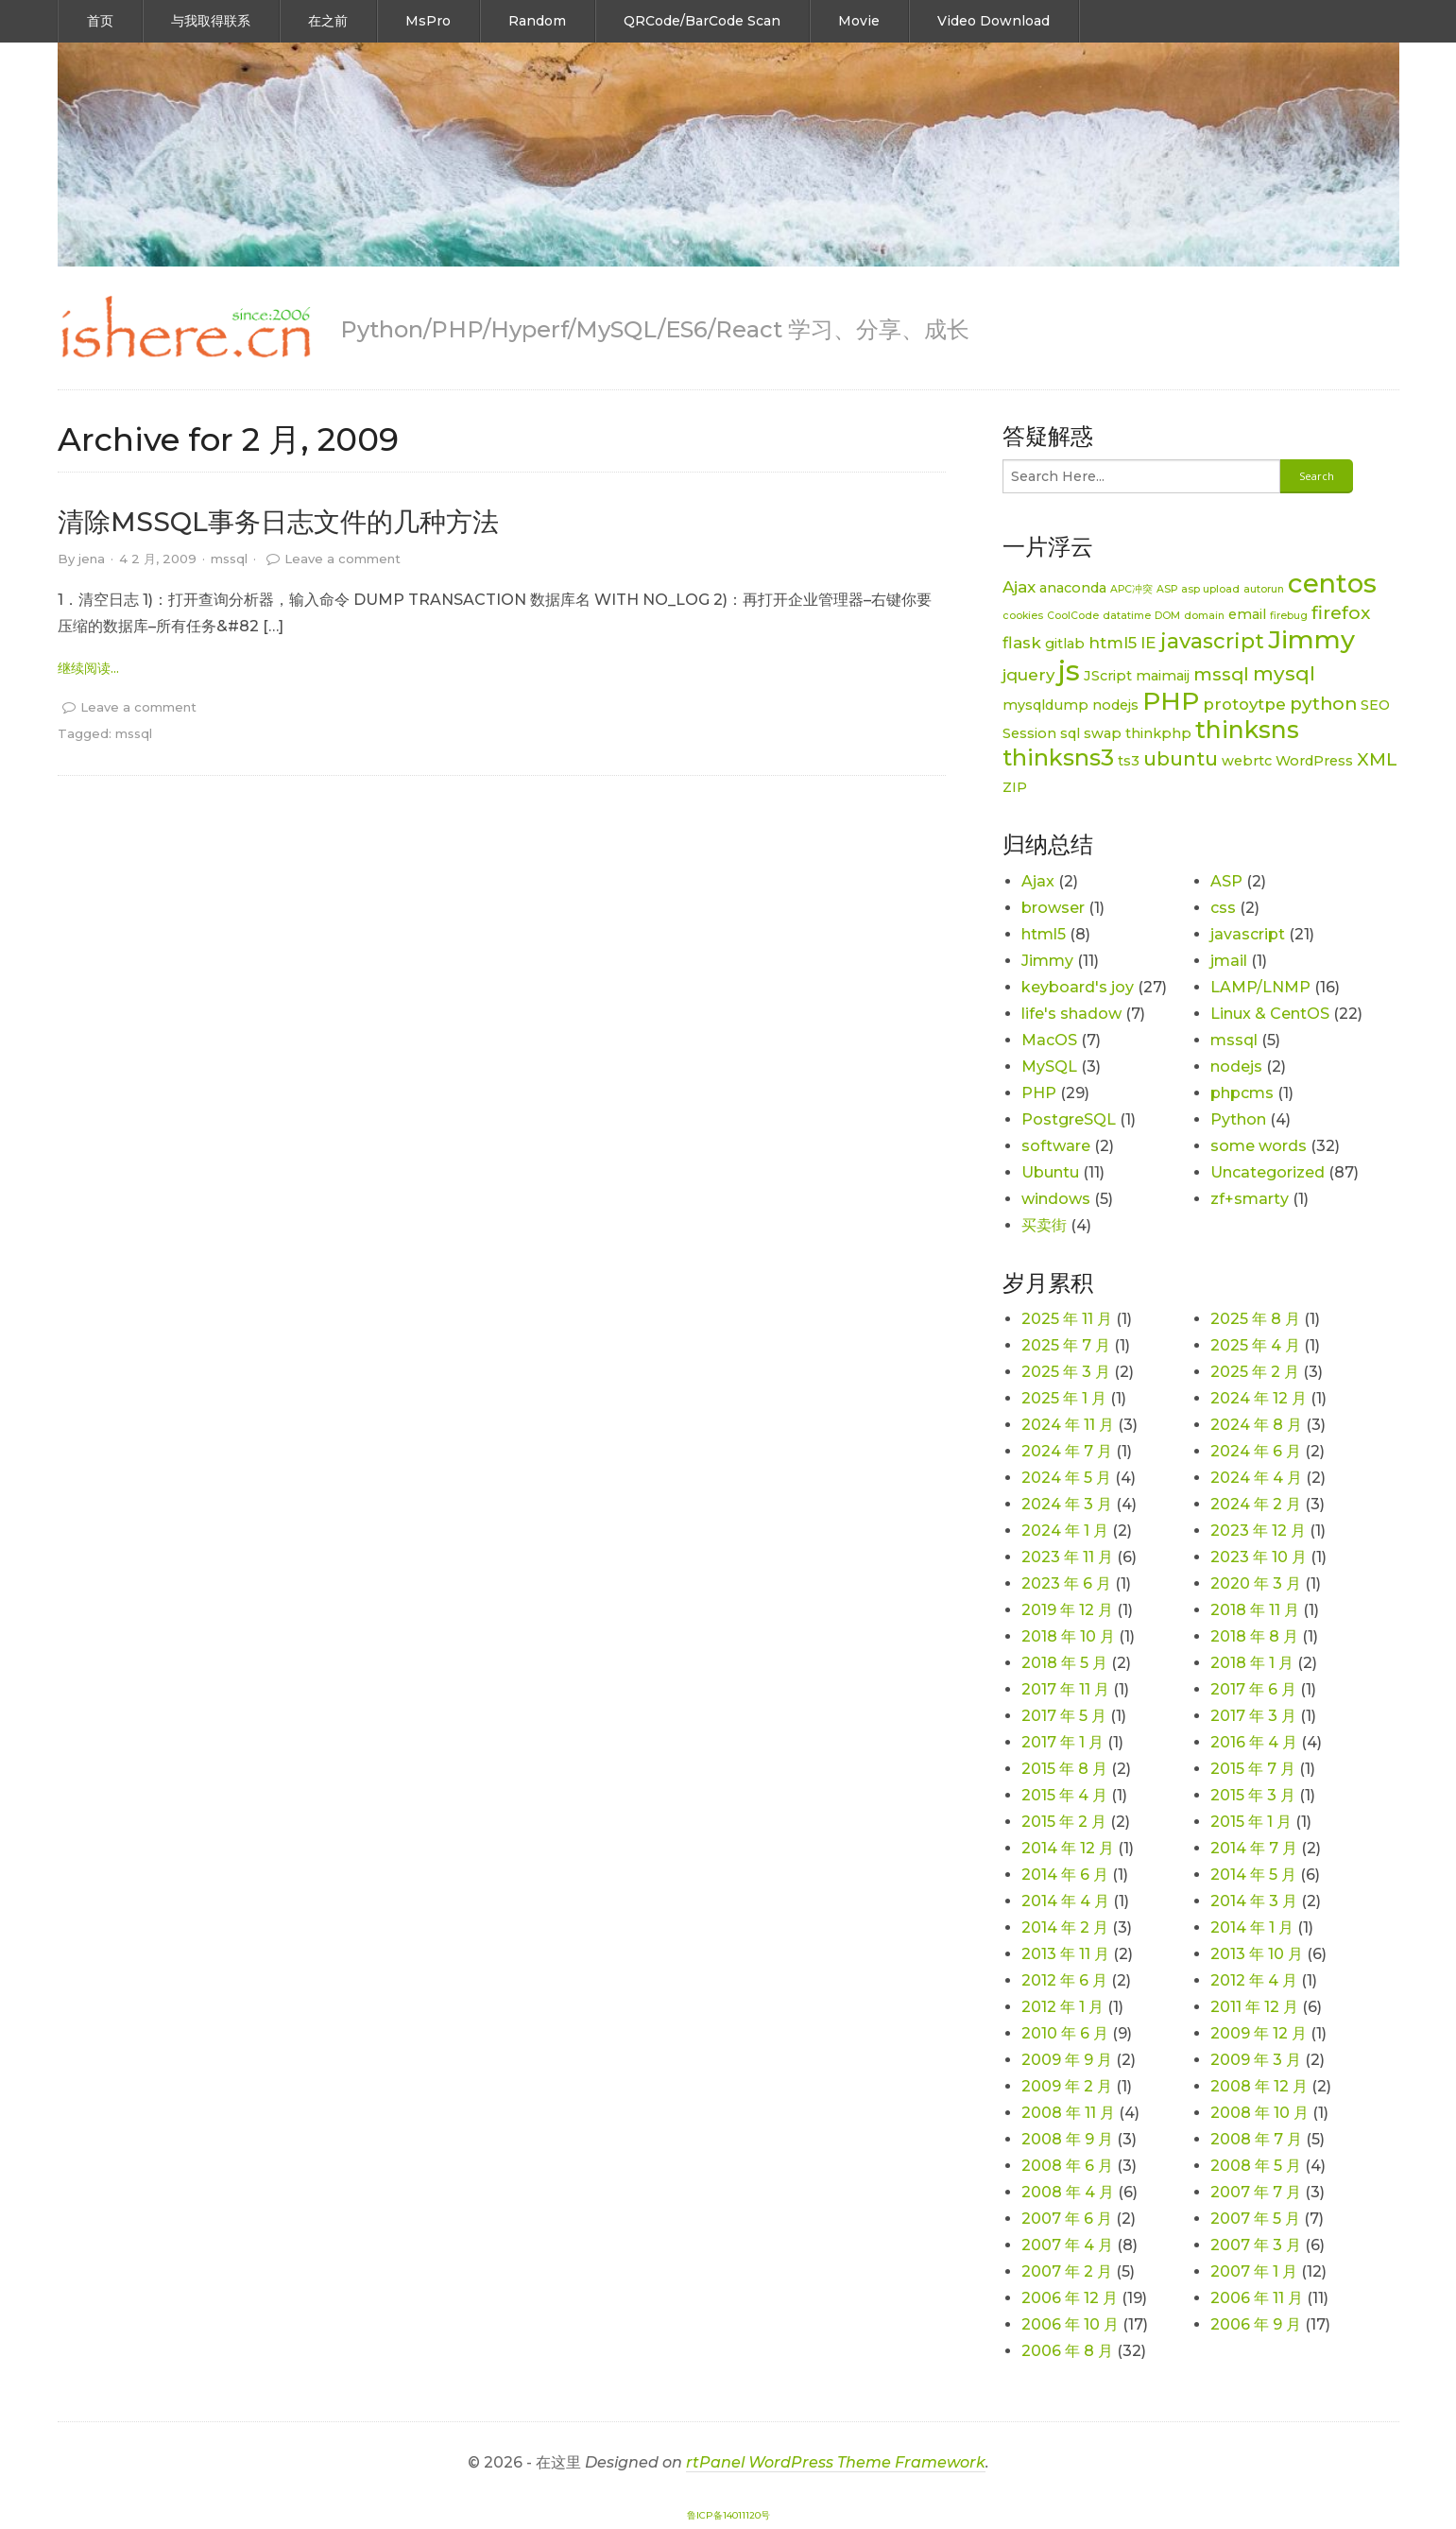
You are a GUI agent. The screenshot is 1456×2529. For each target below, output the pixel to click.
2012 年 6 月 (1064, 1980)
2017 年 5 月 (1063, 1716)
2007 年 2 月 (1066, 2271)
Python (1238, 1119)
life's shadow (1071, 1014)
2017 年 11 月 (1065, 1689)
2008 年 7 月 (1256, 2139)
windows (1055, 1199)
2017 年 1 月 (1062, 1742)
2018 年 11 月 (1254, 1610)
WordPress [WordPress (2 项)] (1314, 760)
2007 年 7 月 (1255, 2192)
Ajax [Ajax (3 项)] (1019, 586)
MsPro (428, 20)
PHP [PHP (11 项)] (1170, 700)
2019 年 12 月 (1067, 1610)
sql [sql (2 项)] (1070, 733)
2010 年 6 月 (1064, 2033)
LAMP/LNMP (1260, 987)
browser (1053, 908)
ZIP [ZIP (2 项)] (1014, 787)
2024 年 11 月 (1067, 1425)
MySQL (1049, 1066)
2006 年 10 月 (1070, 2324)
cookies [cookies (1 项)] (1022, 616)
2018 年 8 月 (1254, 1636)
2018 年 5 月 (1064, 1663)
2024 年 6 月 (1255, 1451)
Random (537, 20)
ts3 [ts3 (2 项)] (1128, 760)
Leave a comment (342, 558)
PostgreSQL (1068, 1119)
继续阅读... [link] (88, 668)
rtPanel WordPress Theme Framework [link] (835, 2462)
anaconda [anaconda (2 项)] (1072, 587)
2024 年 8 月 (1256, 1425)
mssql (229, 558)
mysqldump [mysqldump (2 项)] (1045, 705)
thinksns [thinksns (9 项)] (1247, 729)
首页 (100, 20)
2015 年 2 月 (1063, 1822)
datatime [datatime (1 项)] (1127, 616)
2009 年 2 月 (1066, 2086)
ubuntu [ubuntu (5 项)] (1180, 758)
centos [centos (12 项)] (1332, 583)
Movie (859, 20)
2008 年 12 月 (1259, 2086)
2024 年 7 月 (1066, 1451)
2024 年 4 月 (1256, 1478)
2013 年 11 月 (1065, 1954)
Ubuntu (1050, 1172)
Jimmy (1047, 961)
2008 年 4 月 (1067, 2192)
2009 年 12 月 (1258, 2033)
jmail (1228, 961)
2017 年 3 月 (1253, 1716)
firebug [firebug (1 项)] (1289, 616)
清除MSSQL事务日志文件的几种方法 (278, 522)
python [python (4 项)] (1323, 703)
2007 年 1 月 (1253, 2271)
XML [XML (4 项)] (1377, 759)
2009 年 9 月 (1066, 2060)
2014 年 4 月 (1065, 1901)
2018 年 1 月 (1251, 1663)
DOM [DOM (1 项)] (1167, 616)
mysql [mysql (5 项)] (1284, 673)
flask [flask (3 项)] (1021, 642)
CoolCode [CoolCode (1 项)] (1073, 616)
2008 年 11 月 (1068, 2113)
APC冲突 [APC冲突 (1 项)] (1131, 589)
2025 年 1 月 (1063, 1398)
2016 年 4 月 (1253, 1742)
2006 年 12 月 (1069, 2298)
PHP (1038, 1093)
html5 (1043, 934)
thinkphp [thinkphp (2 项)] (1158, 733)
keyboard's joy (1077, 987)
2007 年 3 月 (1255, 2245)
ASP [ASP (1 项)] (1166, 589)
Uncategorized (1267, 1172)
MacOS (1049, 1040)
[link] (185, 328)
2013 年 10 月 (1256, 1954)
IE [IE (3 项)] (1148, 642)
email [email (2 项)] (1247, 614)
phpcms (1242, 1093)
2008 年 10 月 (1259, 2113)
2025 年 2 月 (1254, 1372)
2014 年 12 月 (1067, 1848)
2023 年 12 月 (1258, 1531)
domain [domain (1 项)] (1204, 616)
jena (91, 558)
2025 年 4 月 (1255, 1345)
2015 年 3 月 (1252, 1795)
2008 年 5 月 (1255, 2166)
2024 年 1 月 (1064, 1531)
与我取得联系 (210, 20)
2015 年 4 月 (1064, 1795)
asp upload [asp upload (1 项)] (1210, 589)
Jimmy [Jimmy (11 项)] (1311, 639)
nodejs (1236, 1066)
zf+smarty (1249, 1199)
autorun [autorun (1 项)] (1263, 589)
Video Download (993, 20)
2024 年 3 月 (1066, 1504)
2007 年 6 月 (1066, 2219)
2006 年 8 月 (1067, 2351)
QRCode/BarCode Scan (702, 20)
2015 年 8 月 (1064, 1769)
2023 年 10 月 (1258, 1557)
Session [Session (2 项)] (1029, 733)
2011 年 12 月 (1254, 2007)
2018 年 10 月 (1068, 1636)
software (1055, 1146)
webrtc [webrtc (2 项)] (1247, 760)
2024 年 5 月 (1066, 1478)
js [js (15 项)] (1069, 670)
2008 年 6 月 (1067, 2166)
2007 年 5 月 (1255, 2219)
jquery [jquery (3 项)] (1028, 674)
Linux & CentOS (1269, 1014)
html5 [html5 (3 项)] (1112, 642)
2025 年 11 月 (1066, 1319)
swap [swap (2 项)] (1103, 733)
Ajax (1037, 881)
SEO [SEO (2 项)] (1375, 705)
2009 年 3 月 (1255, 2060)
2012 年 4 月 (1253, 1980)
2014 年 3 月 (1253, 1901)
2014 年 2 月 (1064, 1927)
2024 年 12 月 (1258, 1398)
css (1223, 908)
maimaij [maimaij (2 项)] (1163, 675)
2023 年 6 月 (1066, 1583)
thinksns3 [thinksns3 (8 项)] (1058, 757)
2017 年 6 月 (1253, 1689)
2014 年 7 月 (1253, 1848)
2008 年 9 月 (1067, 2139)
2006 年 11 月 (1256, 2298)
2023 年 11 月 (1067, 1557)
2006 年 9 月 (1255, 2324)
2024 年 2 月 (1255, 1504)
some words (1258, 1146)
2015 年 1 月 (1251, 1822)
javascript (1247, 934)
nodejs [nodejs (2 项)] (1115, 705)
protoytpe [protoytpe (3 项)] (1244, 704)
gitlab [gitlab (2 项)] (1065, 643)
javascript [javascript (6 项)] (1212, 641)
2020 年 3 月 (1255, 1583)
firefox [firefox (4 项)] (1340, 613)
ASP (1226, 881)
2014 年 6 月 (1064, 1875)
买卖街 (1044, 1225)
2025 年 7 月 (1065, 1345)
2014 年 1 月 (1251, 1927)
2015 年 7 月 (1252, 1769)
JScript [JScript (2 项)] (1108, 675)
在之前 (328, 20)
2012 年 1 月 (1062, 2007)
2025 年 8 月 (1255, 1319)
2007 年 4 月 (1067, 2245)
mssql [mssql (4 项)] (1221, 674)
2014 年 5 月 (1253, 1875)
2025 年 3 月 (1065, 1372)
